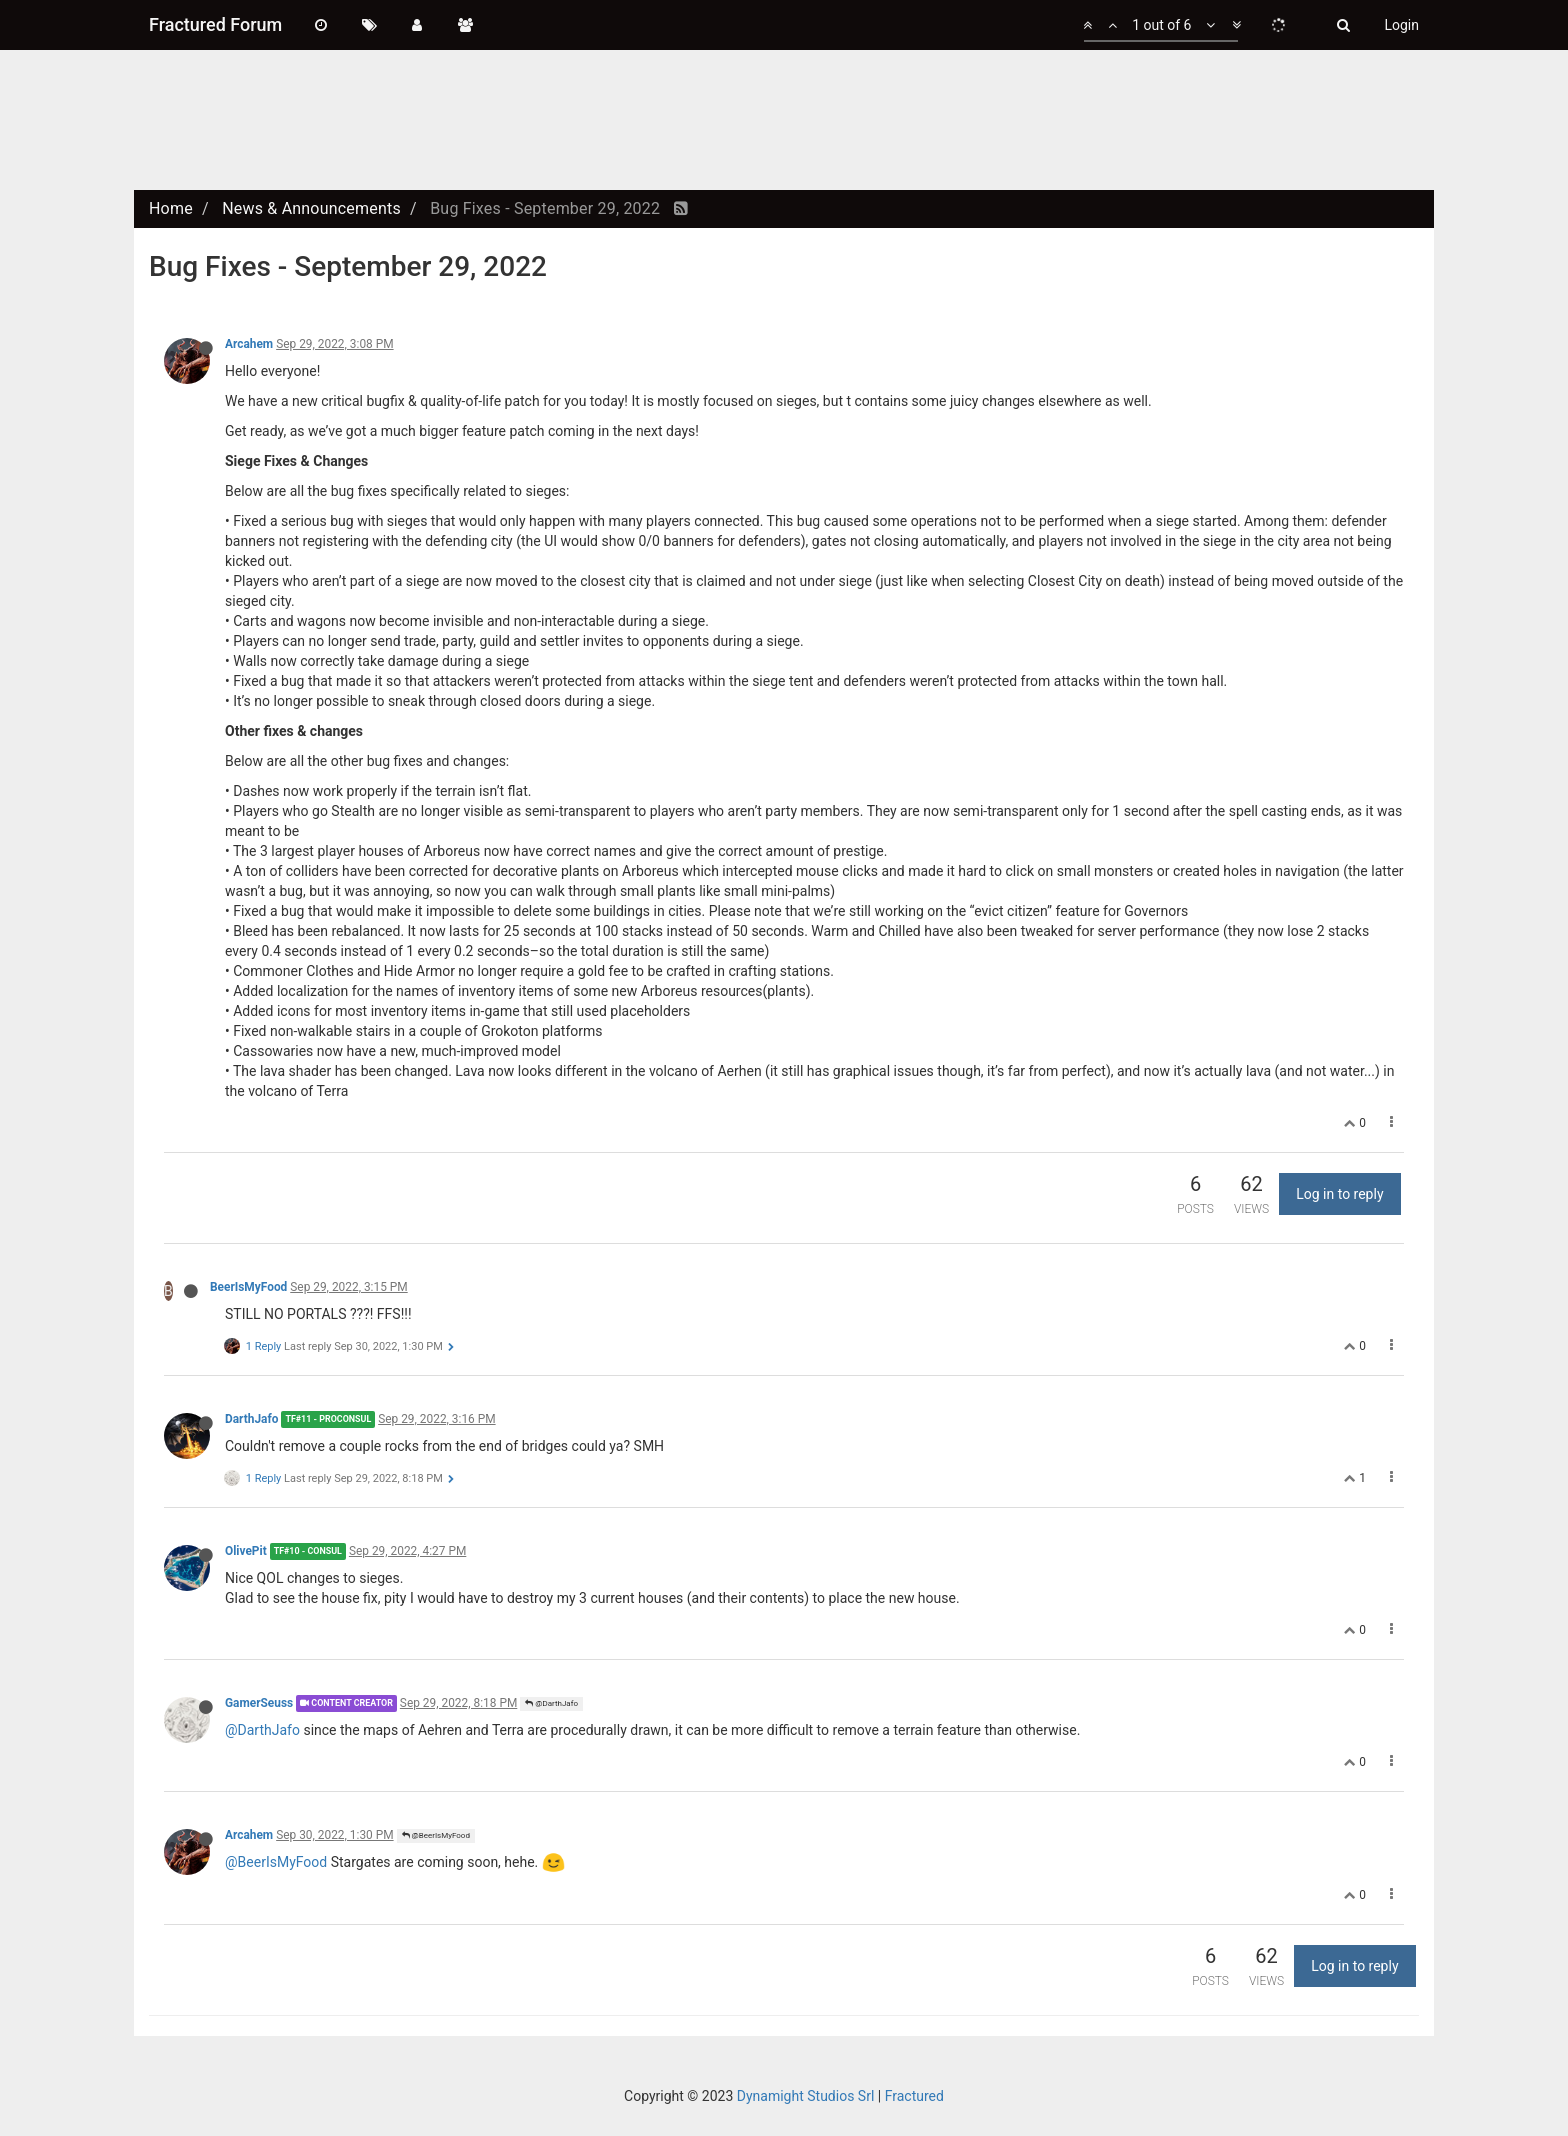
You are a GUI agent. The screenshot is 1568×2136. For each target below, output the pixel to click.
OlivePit (246, 1551)
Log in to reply (1339, 1194)
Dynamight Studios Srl (806, 2096)
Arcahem (249, 344)
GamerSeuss (259, 1703)
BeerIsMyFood (248, 1287)
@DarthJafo (551, 1703)
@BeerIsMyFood (436, 1835)
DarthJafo (251, 1419)
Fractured (914, 2096)
